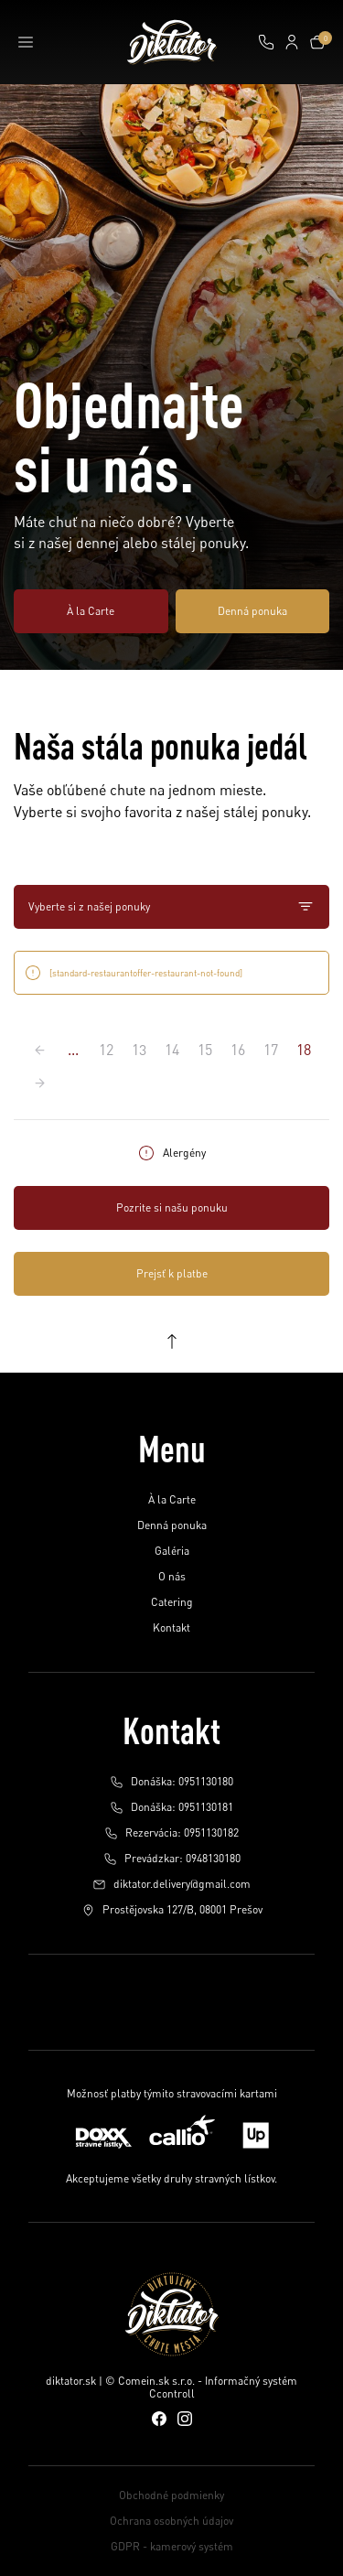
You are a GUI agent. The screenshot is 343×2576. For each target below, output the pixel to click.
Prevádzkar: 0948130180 (172, 1858)
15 (205, 1049)
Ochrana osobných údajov (171, 2520)
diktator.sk (71, 2380)
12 (106, 1049)
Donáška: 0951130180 (171, 1781)
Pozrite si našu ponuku (172, 1207)
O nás (172, 1576)
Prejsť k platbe (172, 1273)
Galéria (172, 1550)
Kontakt (171, 1627)
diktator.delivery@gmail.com (171, 1884)
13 (139, 1049)
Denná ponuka (252, 611)
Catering (172, 1602)
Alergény (171, 1153)
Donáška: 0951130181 (171, 1807)
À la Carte (90, 611)
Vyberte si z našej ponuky (171, 907)
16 (237, 1049)
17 (270, 1049)
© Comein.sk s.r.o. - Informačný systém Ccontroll (201, 2387)
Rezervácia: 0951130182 (171, 1833)
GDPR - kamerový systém (172, 2546)
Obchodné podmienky (171, 2495)
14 (172, 1049)
